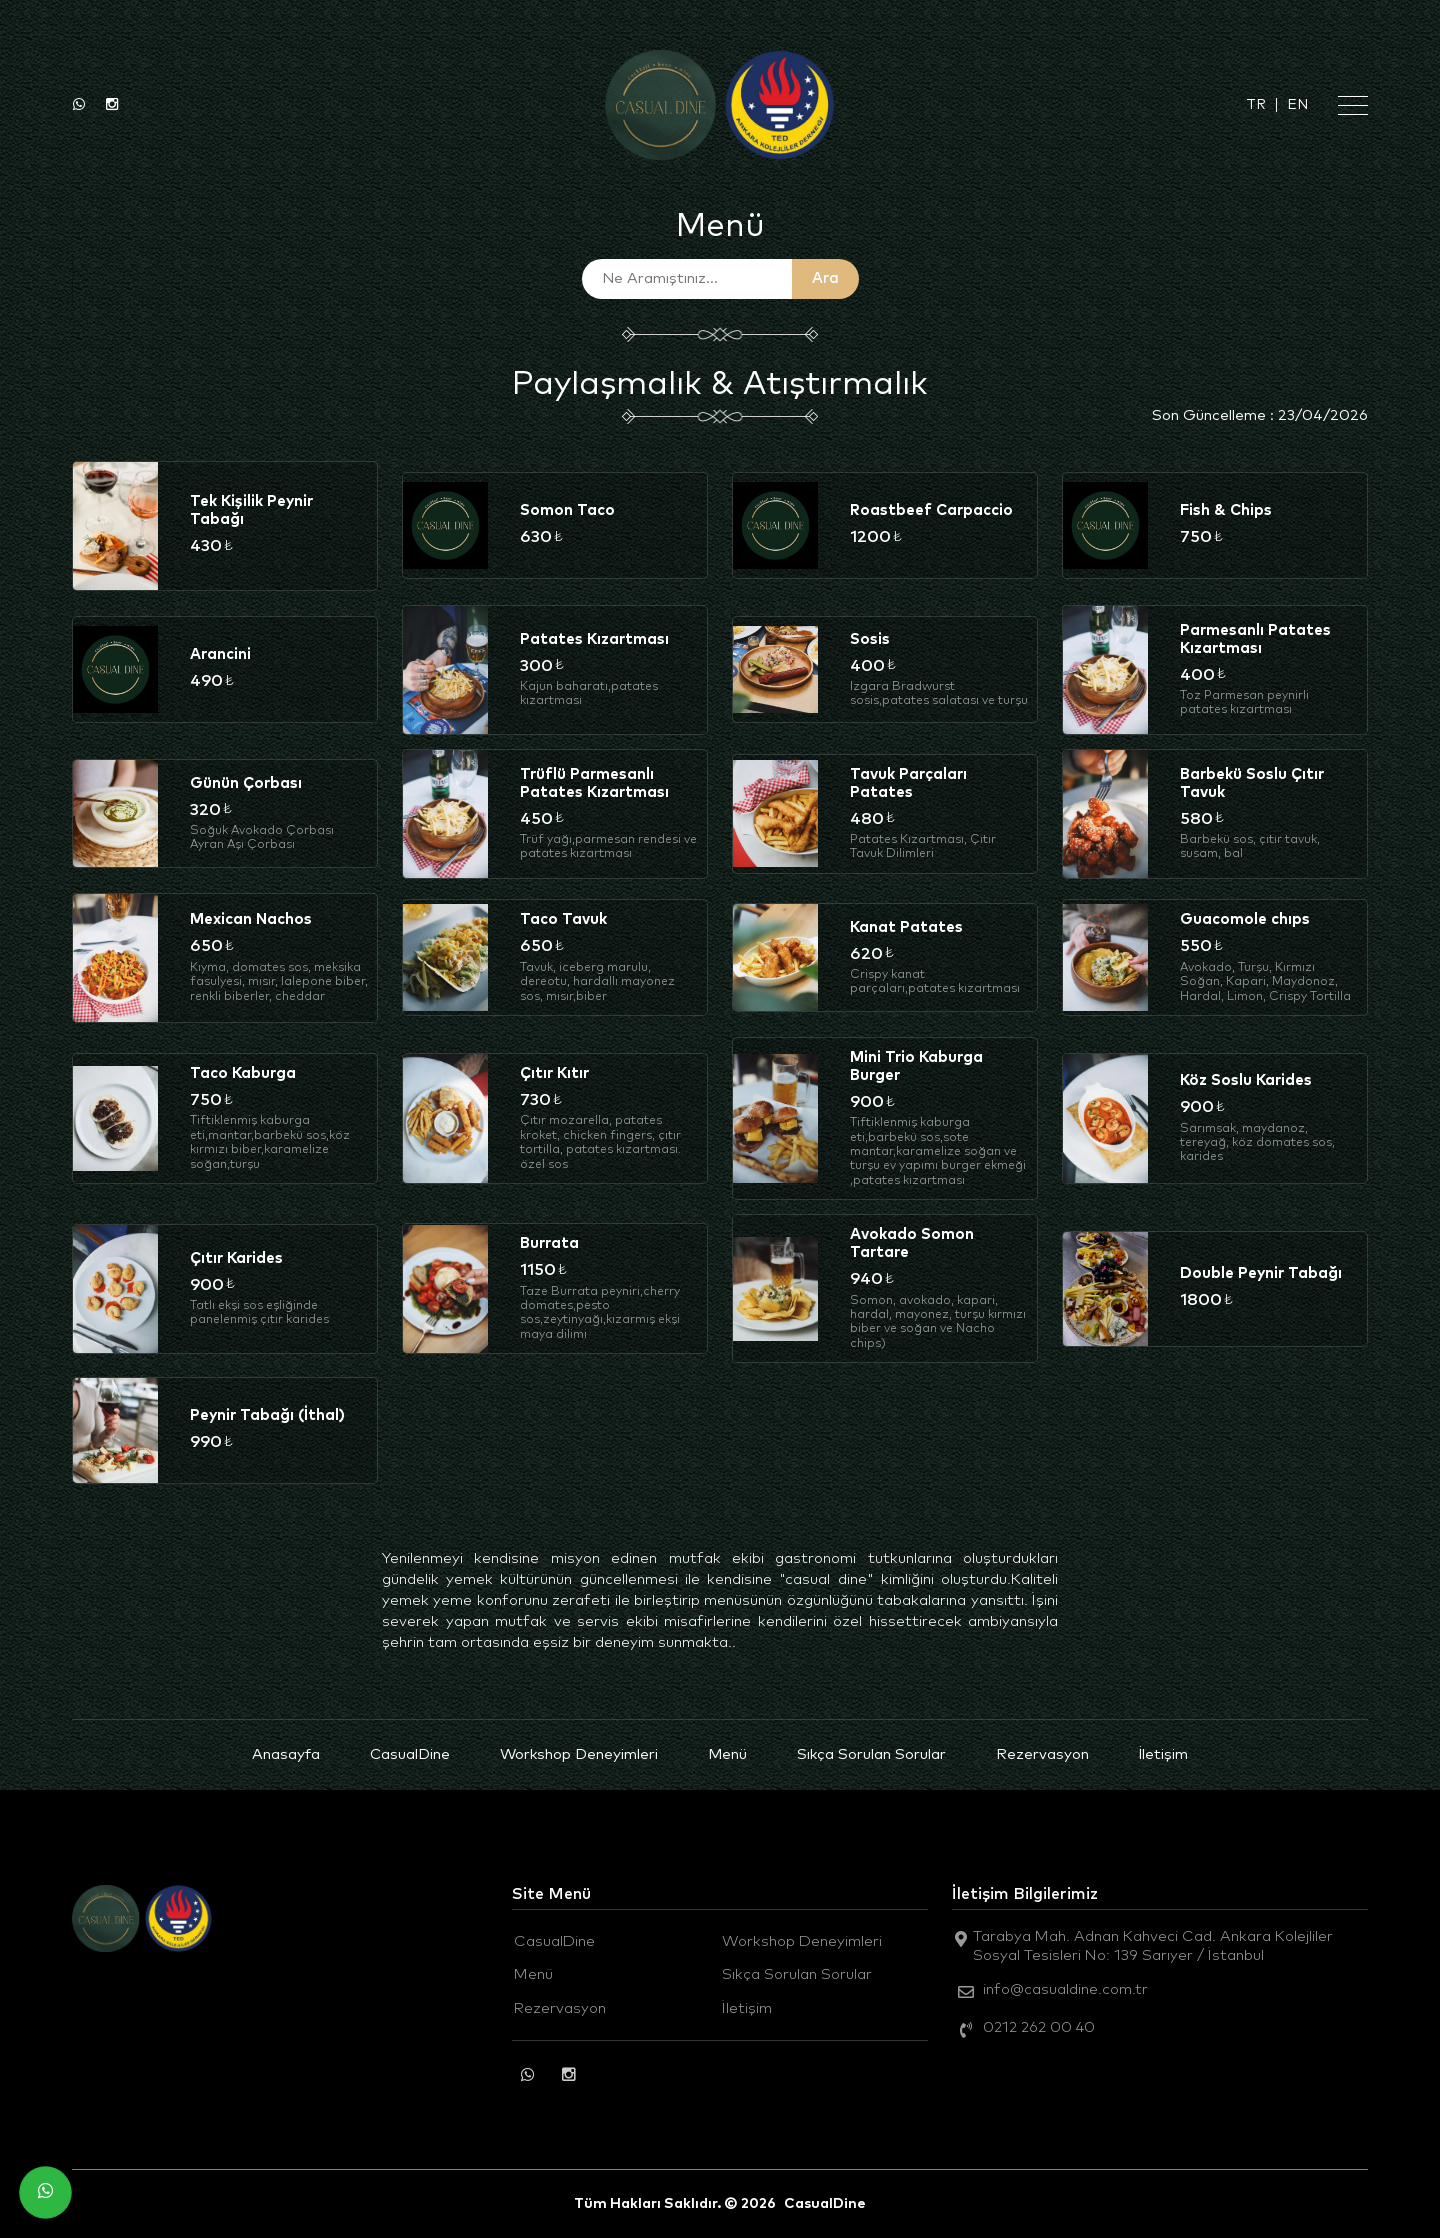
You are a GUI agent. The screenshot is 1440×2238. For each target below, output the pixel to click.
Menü (727, 1754)
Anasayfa (286, 1754)
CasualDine (410, 1754)
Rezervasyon (1042, 1754)
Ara (825, 278)
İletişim (1163, 1754)
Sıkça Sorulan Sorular (871, 1754)
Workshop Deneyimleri (579, 1754)
